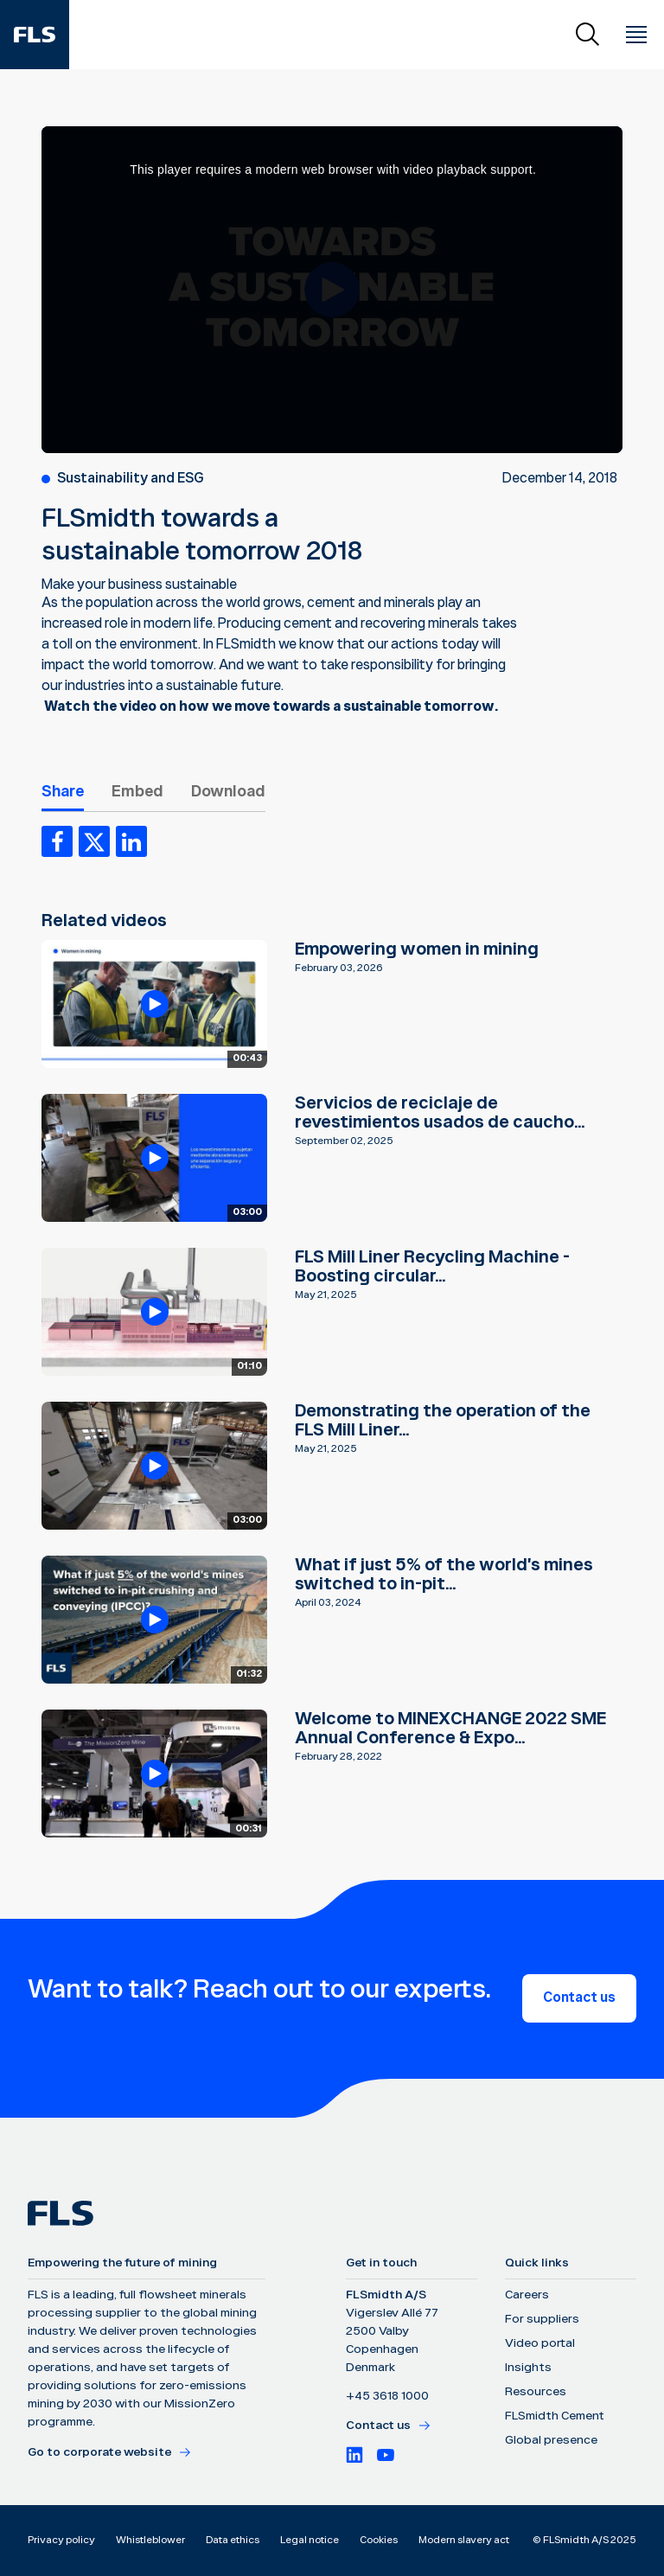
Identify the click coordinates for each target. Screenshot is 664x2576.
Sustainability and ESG (130, 479)
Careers (527, 2295)
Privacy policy (61, 2540)
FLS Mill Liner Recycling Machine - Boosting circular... (432, 1267)
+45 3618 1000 (387, 2396)
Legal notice (309, 2540)
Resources (535, 2392)
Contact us (579, 1998)
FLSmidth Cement (554, 2416)
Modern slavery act (463, 2540)
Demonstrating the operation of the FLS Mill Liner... (443, 1420)
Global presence (551, 2440)
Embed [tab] (137, 792)
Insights (528, 2367)
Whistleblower (150, 2540)
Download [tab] (228, 792)
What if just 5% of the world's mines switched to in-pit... (444, 1574)
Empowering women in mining (417, 949)
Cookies (379, 2540)
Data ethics (232, 2540)
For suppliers (542, 2319)
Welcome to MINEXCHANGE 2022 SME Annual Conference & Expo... (450, 1728)
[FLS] (34, 34)
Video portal (540, 2343)
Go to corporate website (110, 2452)
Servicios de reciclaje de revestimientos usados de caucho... (439, 1113)
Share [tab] (63, 792)
